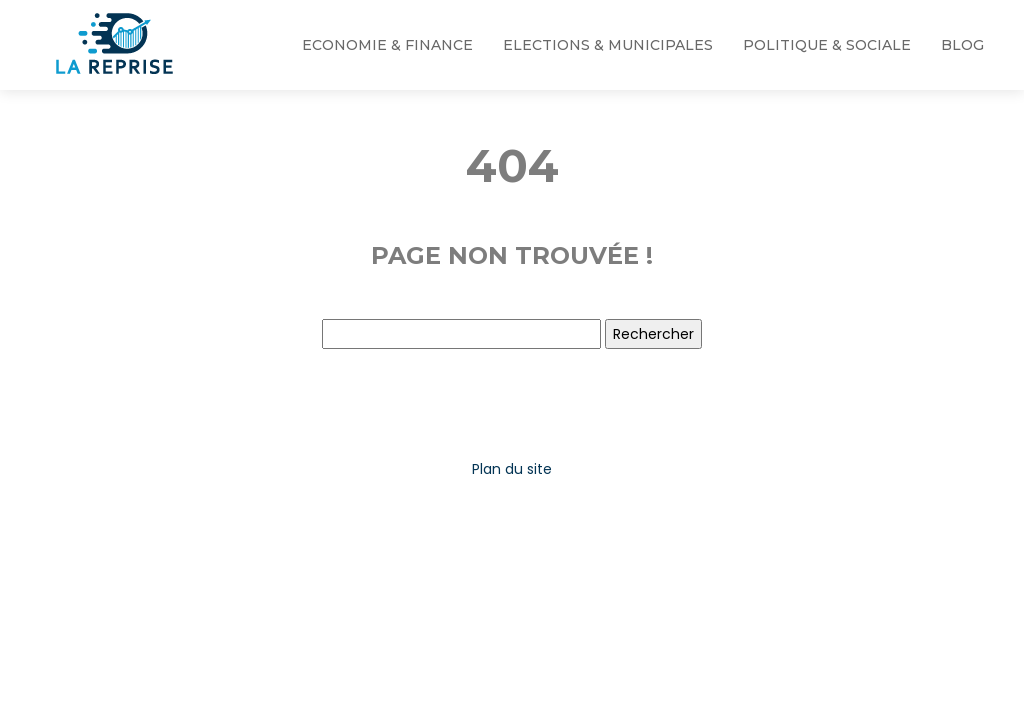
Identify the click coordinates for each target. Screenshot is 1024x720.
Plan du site (512, 469)
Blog (962, 45)
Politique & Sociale (827, 45)
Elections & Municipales (608, 45)
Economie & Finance (387, 45)
